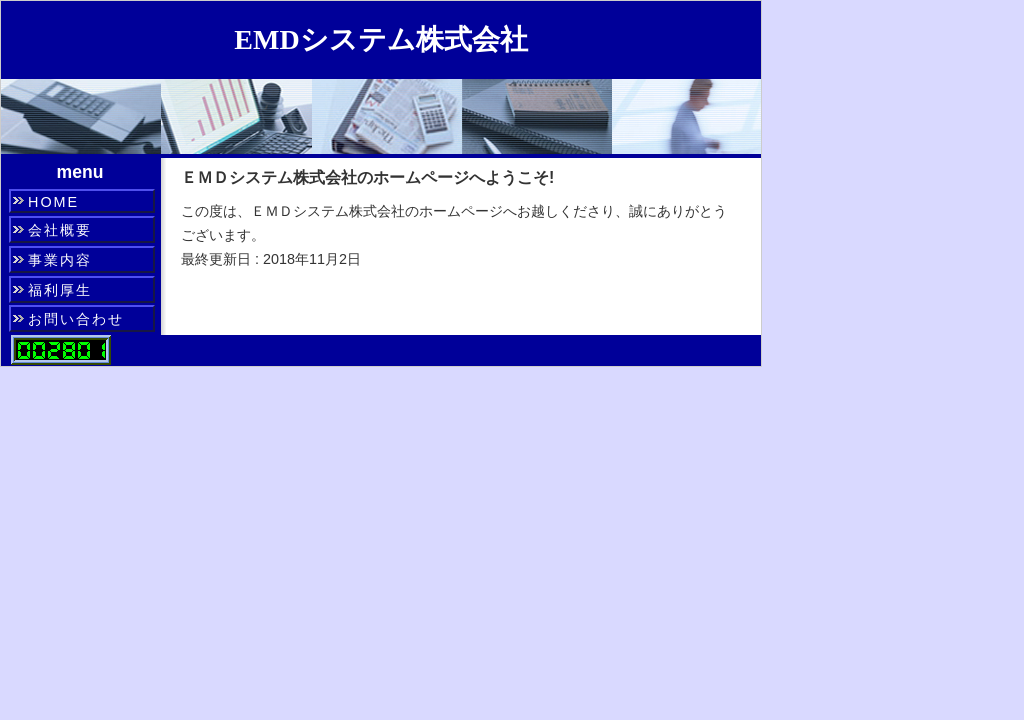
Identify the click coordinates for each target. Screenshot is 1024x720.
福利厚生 (60, 290)
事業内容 (60, 260)
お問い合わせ (76, 319)
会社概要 (60, 230)
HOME (53, 202)
